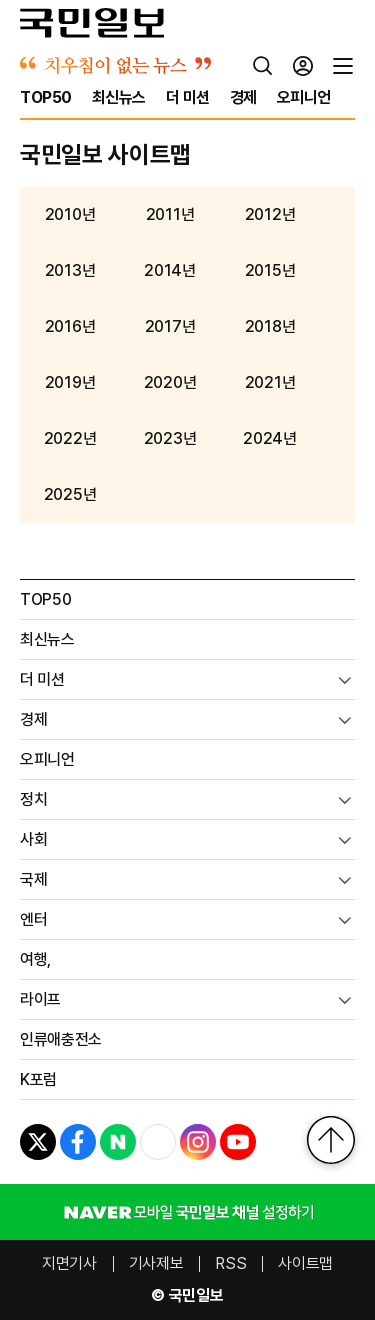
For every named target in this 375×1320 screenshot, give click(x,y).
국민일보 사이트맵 (105, 154)
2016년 (70, 327)
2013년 (70, 271)
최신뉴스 (47, 639)
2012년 (270, 215)
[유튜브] (238, 1142)
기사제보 (156, 1263)
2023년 (170, 439)
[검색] (263, 66)
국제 (33, 879)
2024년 (269, 439)
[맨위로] (331, 1140)
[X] (38, 1142)
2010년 (70, 215)
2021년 (270, 383)
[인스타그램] (198, 1142)
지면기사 (69, 1263)
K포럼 (38, 1079)
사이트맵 (305, 1263)
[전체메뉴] (343, 66)
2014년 (169, 271)
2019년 (70, 383)
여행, (35, 959)
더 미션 (42, 679)
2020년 (170, 383)
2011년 (170, 215)
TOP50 (45, 599)
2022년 (70, 439)
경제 (33, 719)
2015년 (270, 271)
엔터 (33, 919)
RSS (230, 1263)
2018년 (270, 327)
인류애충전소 (61, 1039)
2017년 (170, 327)
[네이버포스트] (118, 1142)
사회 (33, 839)
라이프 (40, 999)
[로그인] (303, 66)
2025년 (70, 495)
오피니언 (47, 759)
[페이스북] (78, 1142)
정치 (33, 799)
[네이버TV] (158, 1142)
